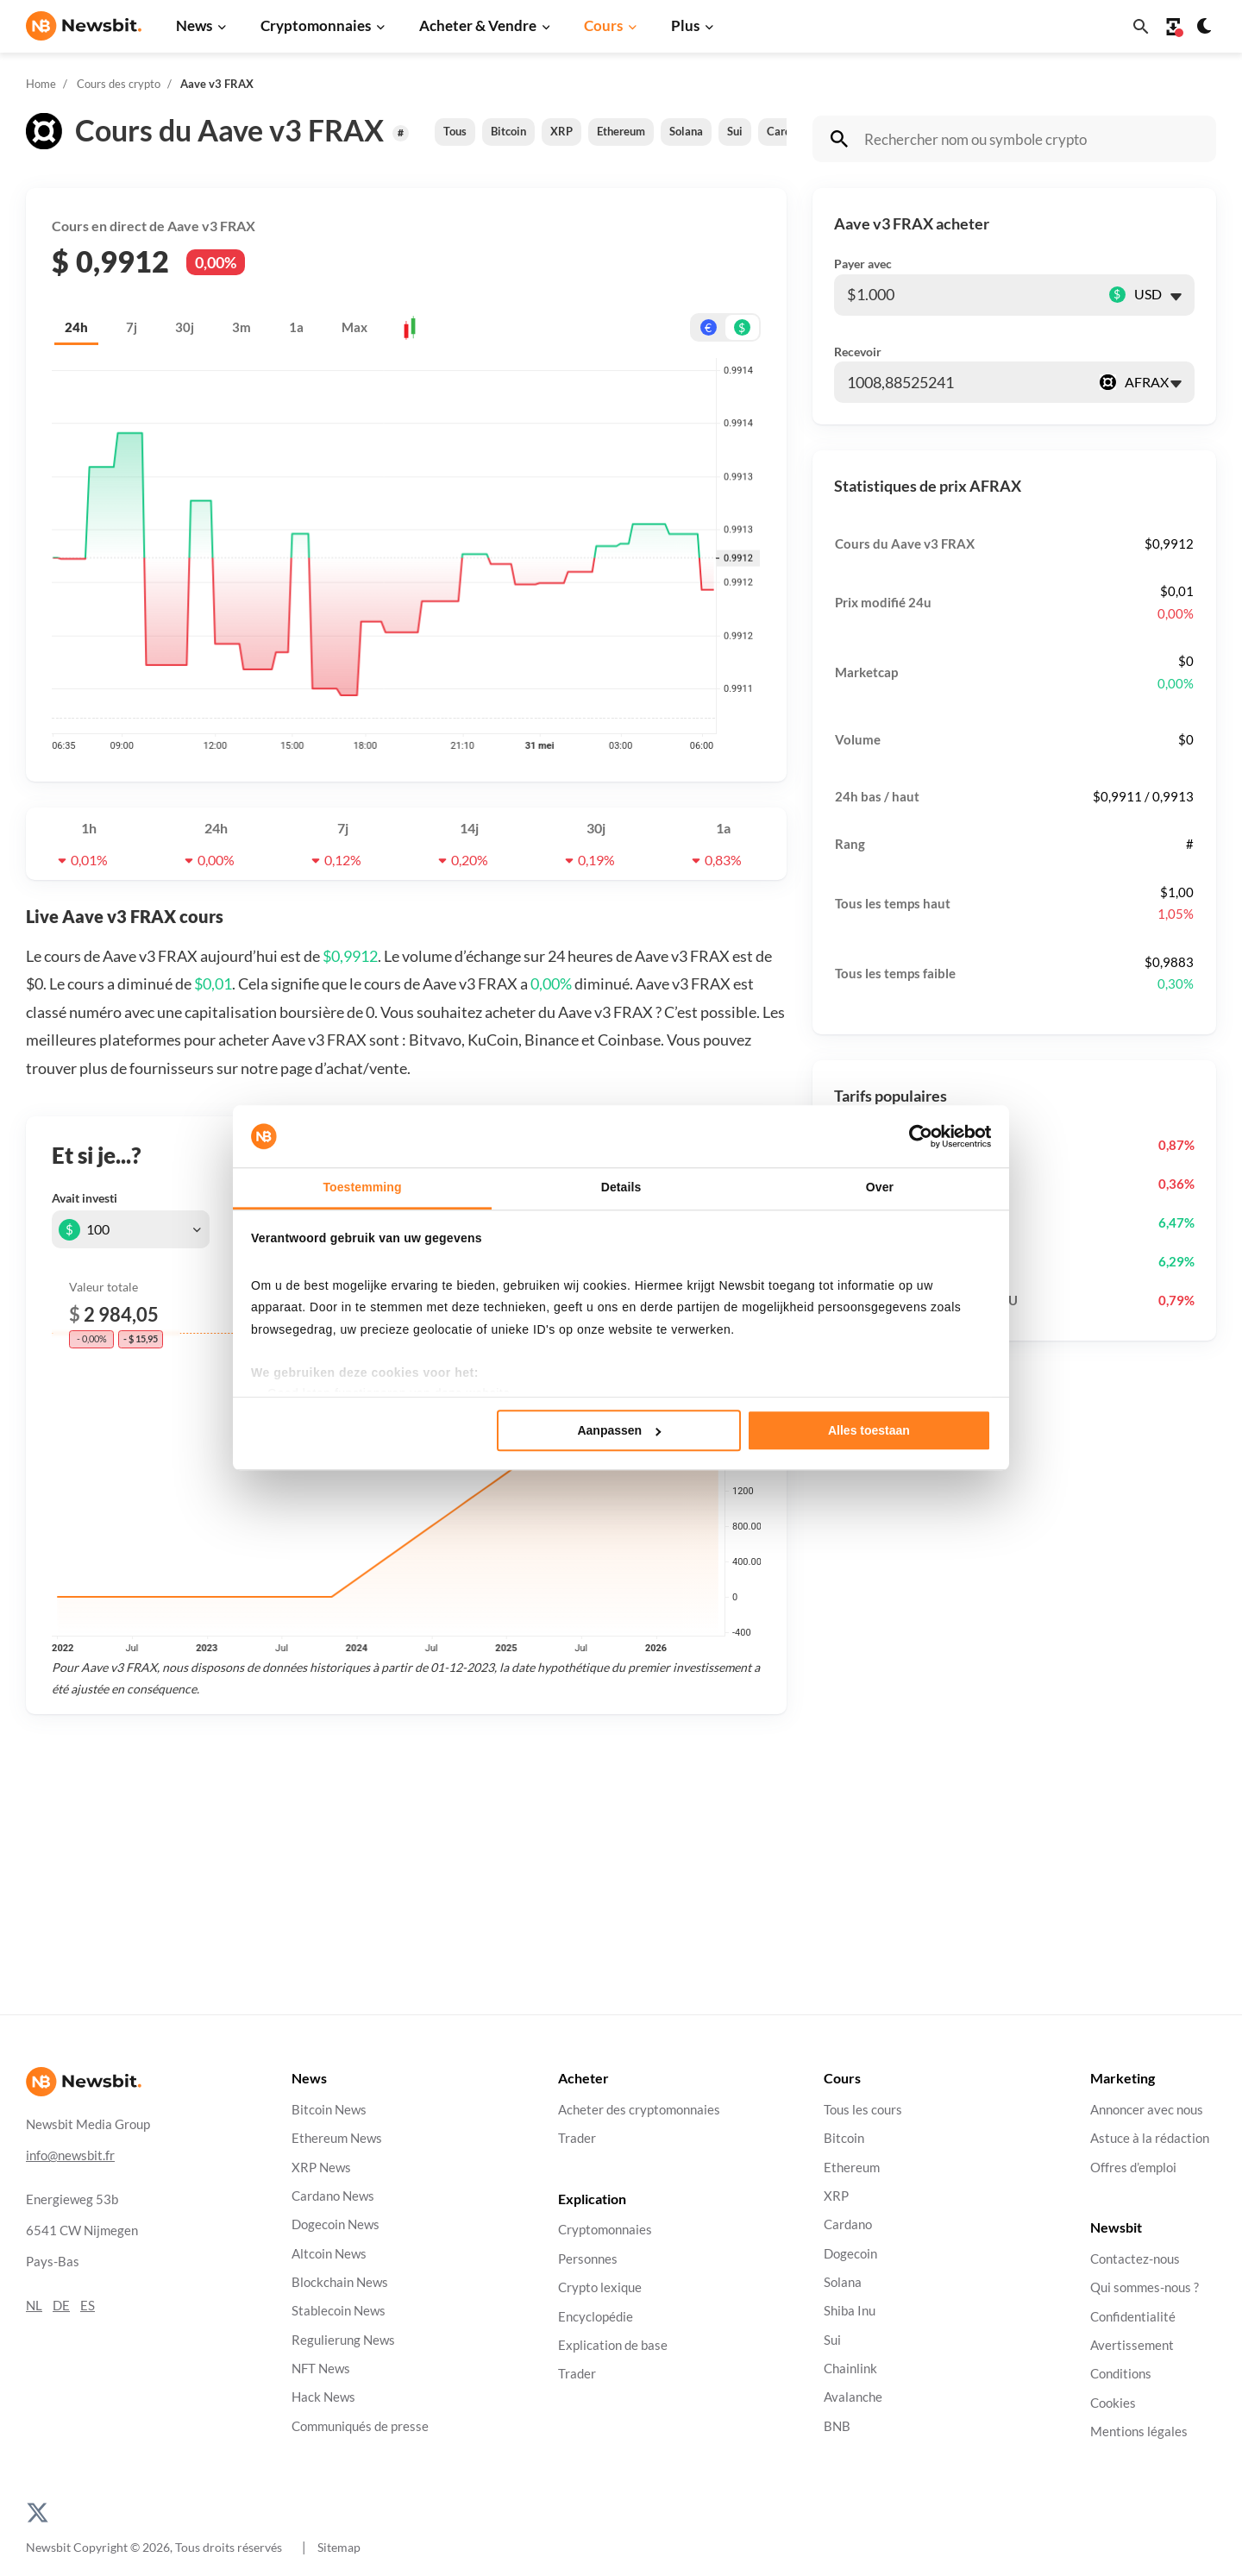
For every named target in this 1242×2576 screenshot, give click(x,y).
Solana (686, 131)
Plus (685, 25)
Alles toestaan (869, 1430)
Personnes (588, 2259)
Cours (603, 25)
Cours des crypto (118, 84)
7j (131, 327)
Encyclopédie (595, 2316)
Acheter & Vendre (477, 25)
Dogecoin (850, 2253)
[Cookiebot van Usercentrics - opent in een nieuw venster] (915, 1136)
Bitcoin (508, 131)
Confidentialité (1133, 2316)
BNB (837, 2425)
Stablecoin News (339, 2310)
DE (61, 2305)
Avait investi (84, 1198)
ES (87, 2305)
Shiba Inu (849, 2310)
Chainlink (850, 2368)
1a (296, 327)
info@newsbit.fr (70, 2155)
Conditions (1120, 2373)
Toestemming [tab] (362, 1187)
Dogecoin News (336, 2224)
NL (34, 2305)
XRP (561, 131)
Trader (577, 2138)
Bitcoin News (329, 2109)
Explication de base (613, 2345)
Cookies (1113, 2402)
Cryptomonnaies (315, 25)
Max (354, 327)
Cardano (848, 2224)
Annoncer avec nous (1146, 2109)
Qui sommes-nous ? (1144, 2287)
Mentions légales (1139, 2431)
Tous (455, 131)
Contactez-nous (1135, 2259)
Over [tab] (880, 1187)
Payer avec (863, 263)
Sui (735, 131)
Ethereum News (337, 2138)
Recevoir (857, 351)
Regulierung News (343, 2339)
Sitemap (339, 2547)
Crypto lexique (600, 2287)
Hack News (323, 2397)
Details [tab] (621, 1187)
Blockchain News (340, 2282)
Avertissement (1132, 2345)
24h (76, 327)
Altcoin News (329, 2253)
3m (241, 327)
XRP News (321, 2166)
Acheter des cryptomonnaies (639, 2109)
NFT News (321, 2368)
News (194, 25)
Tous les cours (863, 2109)
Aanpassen (619, 1430)
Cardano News (333, 2196)
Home (41, 84)
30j (184, 327)
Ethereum (621, 131)
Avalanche (853, 2397)
